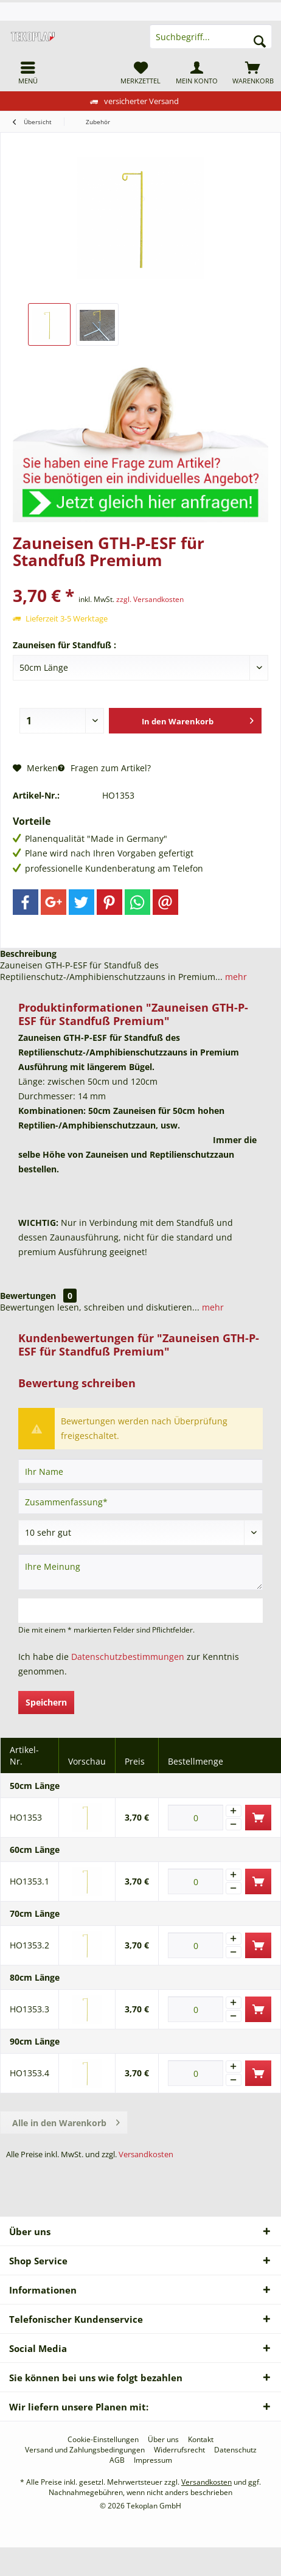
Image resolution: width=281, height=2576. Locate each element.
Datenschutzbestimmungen (127, 1656)
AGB (117, 2460)
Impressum (153, 2460)
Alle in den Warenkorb (66, 2121)
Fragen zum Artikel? (104, 768)
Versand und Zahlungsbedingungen (85, 2450)
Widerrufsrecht (179, 2450)
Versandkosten (146, 2154)
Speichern (46, 1702)
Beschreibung (28, 953)
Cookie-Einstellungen (103, 2440)
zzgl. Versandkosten (150, 599)
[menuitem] (28, 72)
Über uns (163, 2440)
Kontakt (200, 2440)
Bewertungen (28, 1295)
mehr (235, 976)
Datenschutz (235, 2450)
